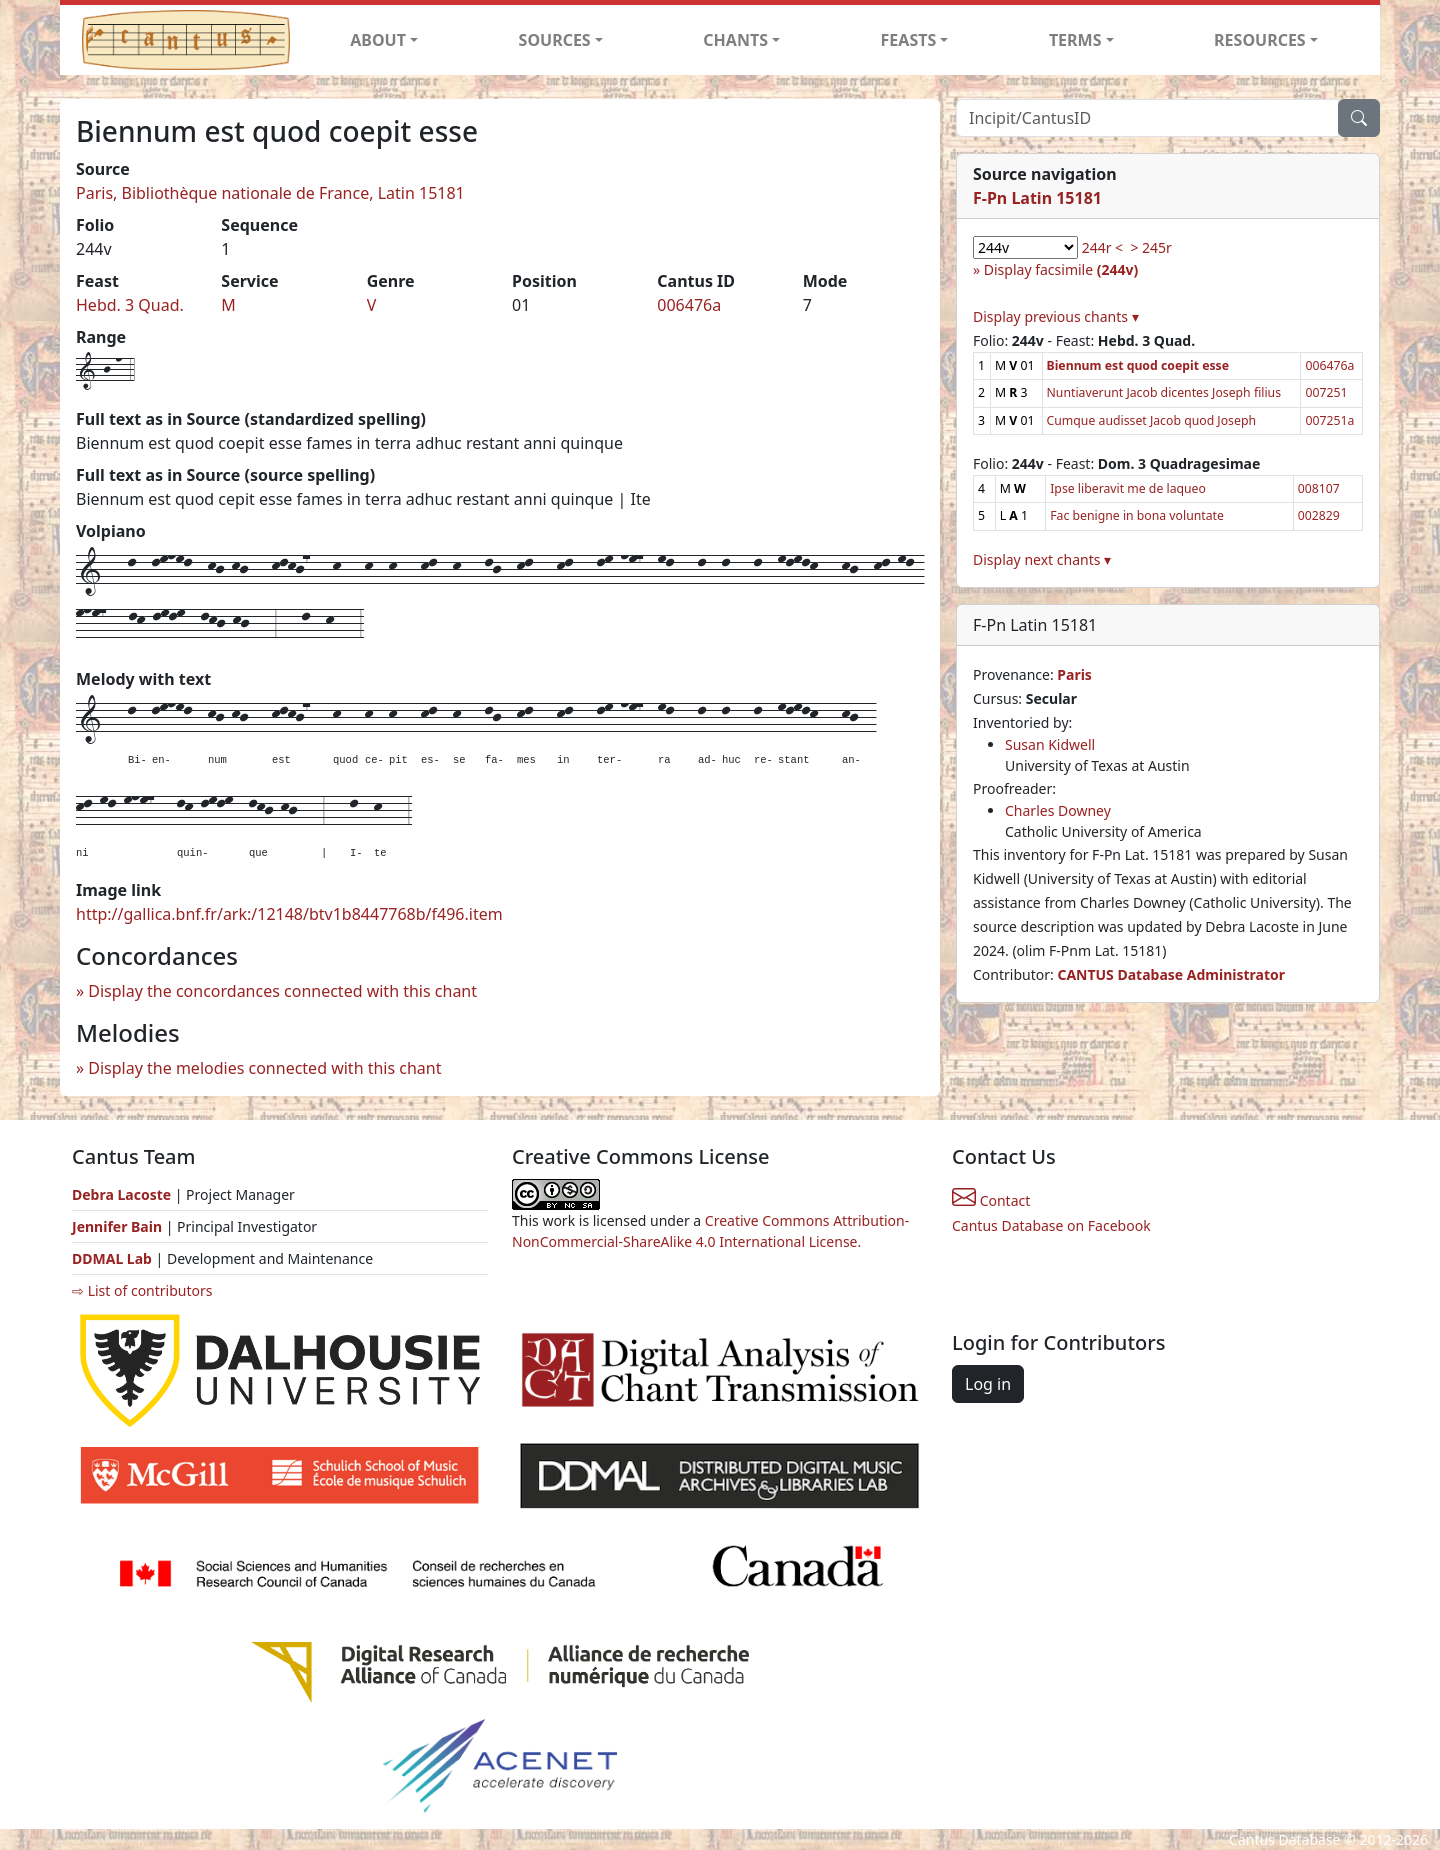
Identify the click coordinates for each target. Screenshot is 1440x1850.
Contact (991, 1200)
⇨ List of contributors (142, 1290)
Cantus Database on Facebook (1051, 1225)
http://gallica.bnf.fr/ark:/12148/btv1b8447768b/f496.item (289, 914)
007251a (1329, 420)
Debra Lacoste (121, 1194)
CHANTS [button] (735, 40)
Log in (988, 1384)
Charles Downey (1058, 810)
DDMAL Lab (112, 1258)
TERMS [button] (1075, 40)
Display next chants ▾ (1042, 559)
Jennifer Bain (119, 1226)
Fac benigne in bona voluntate (1137, 515)
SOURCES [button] (555, 40)
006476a (689, 305)
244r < (1102, 247)
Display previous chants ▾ (1056, 316)
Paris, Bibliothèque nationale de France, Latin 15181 (270, 193)
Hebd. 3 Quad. (130, 305)
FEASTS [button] (909, 40)
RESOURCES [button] (1260, 40)
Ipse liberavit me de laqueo (1128, 488)
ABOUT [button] (378, 40)
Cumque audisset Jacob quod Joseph (1151, 420)
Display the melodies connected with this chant (264, 1068)
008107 (1319, 488)
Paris (1074, 674)
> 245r (1150, 247)
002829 (1319, 515)
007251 (1326, 392)
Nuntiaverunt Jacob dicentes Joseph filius (1164, 392)
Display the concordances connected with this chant (282, 991)
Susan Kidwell (1050, 744)
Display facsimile (1061, 269)
